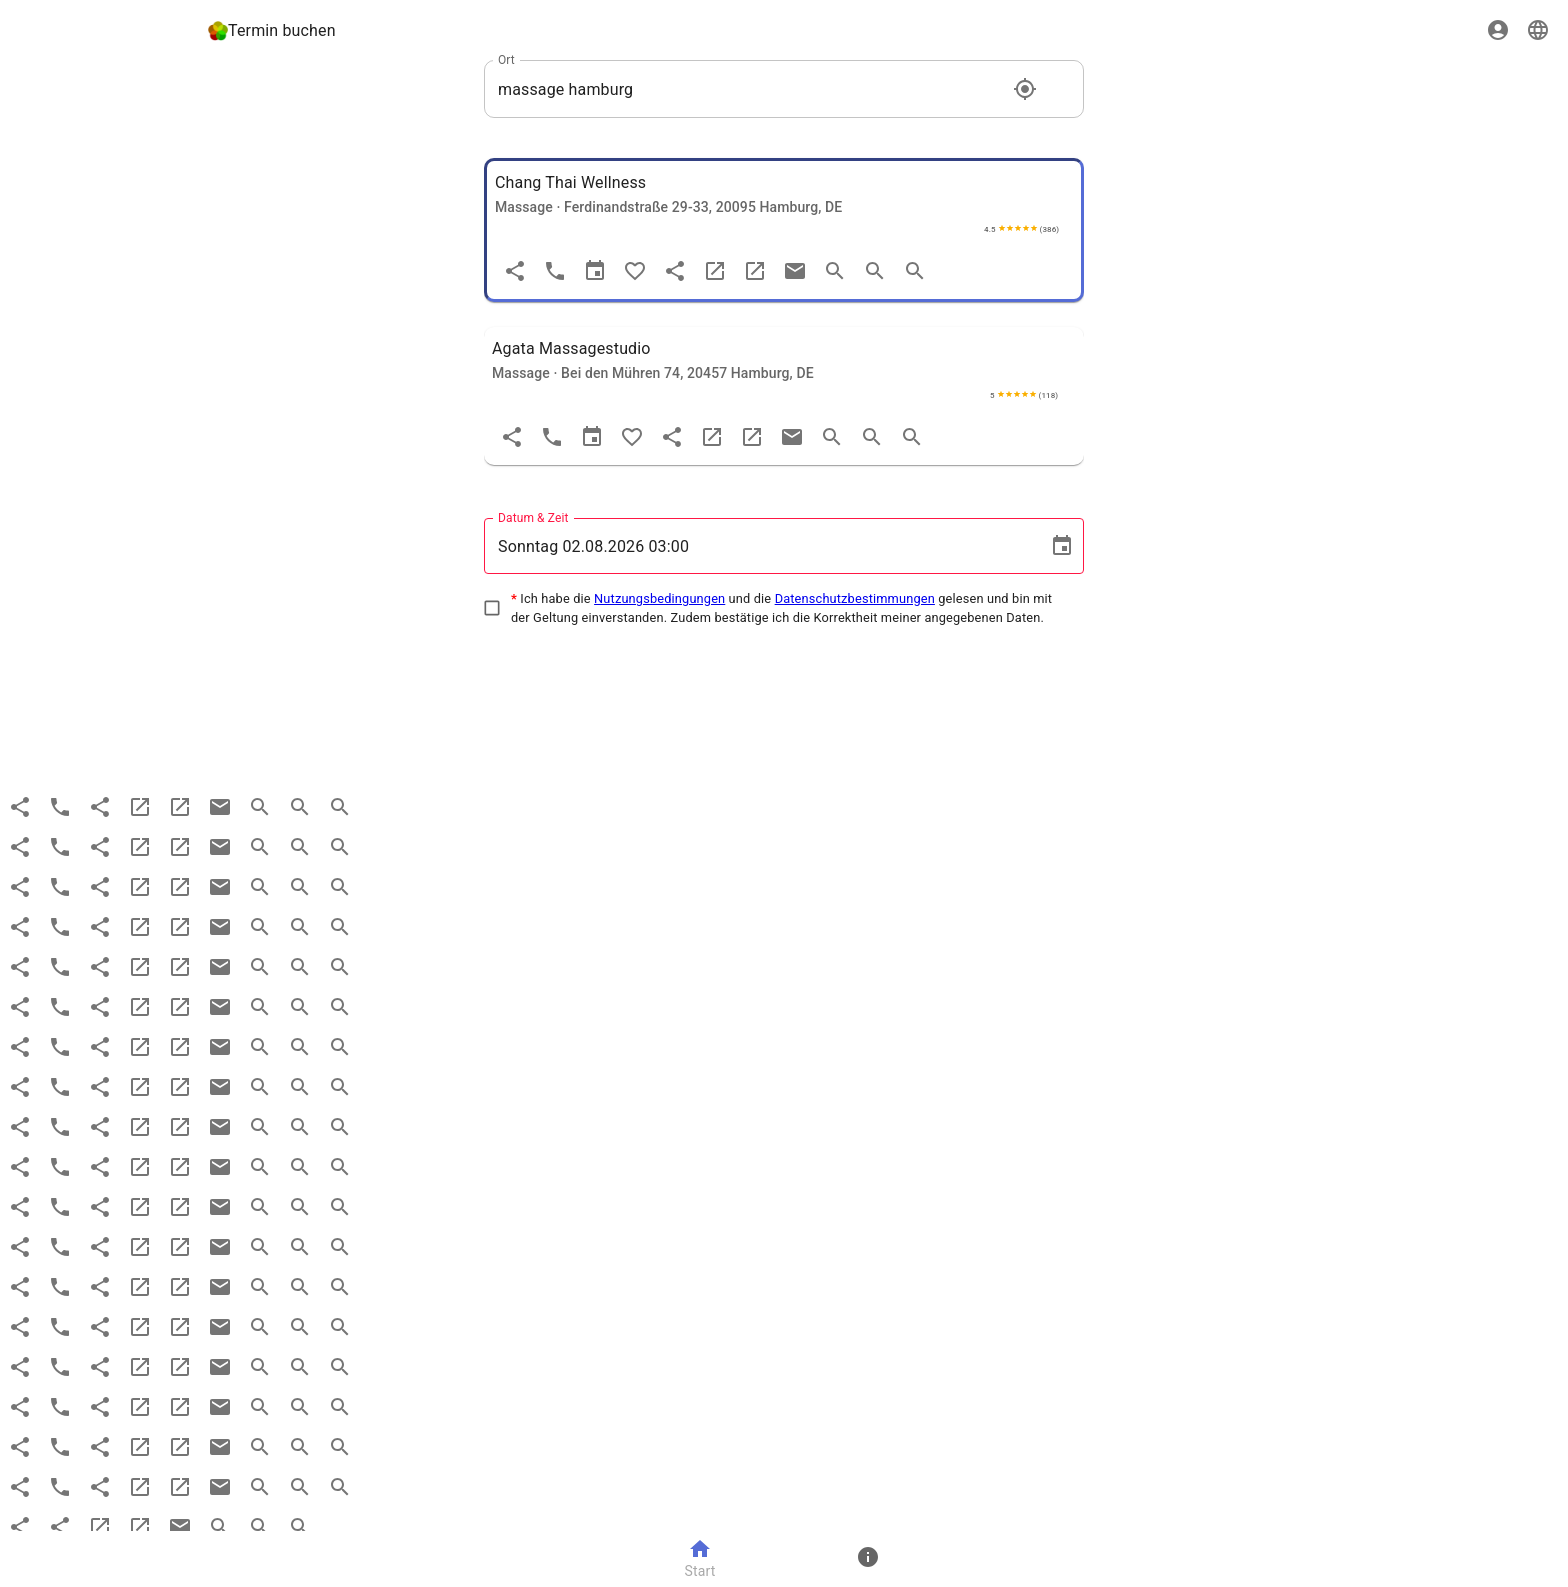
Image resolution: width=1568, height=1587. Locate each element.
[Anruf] (555, 271)
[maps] (755, 271)
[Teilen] (515, 271)
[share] (675, 271)
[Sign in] (1498, 30)
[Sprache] (1538, 30)
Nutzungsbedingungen (659, 598)
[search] (835, 271)
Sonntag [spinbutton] (528, 546)
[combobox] (749, 89)
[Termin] (595, 271)
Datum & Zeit (533, 518)
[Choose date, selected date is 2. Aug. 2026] (1062, 546)
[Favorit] (635, 271)
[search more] (875, 271)
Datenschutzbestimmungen (855, 598)
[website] (715, 271)
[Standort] (1025, 89)
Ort (506, 60)
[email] (795, 271)
